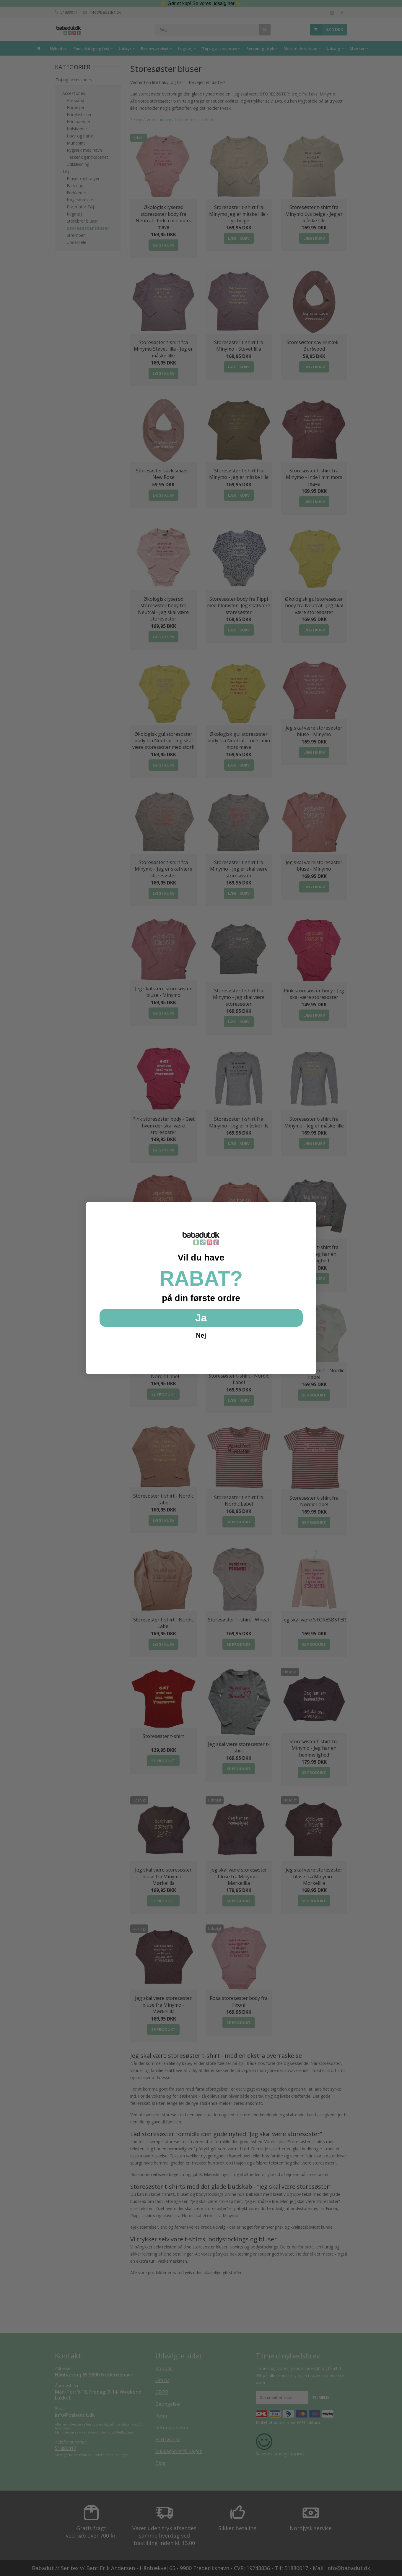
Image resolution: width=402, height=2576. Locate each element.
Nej (201, 1335)
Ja (201, 1317)
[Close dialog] (309, 1210)
